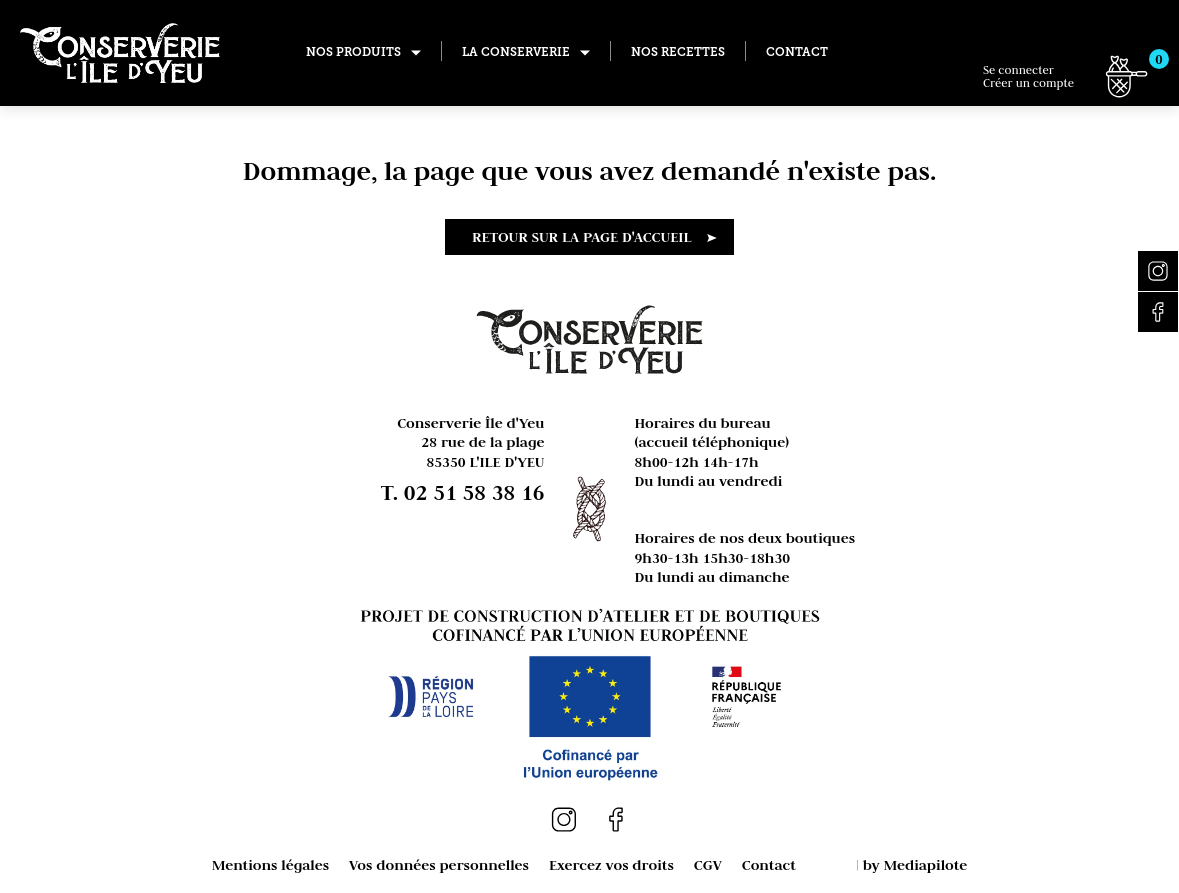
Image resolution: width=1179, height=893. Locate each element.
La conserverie (516, 52)
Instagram (1158, 271)
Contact (797, 52)
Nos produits (353, 52)
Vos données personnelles (439, 864)
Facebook (1158, 312)
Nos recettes (678, 52)
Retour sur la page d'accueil (581, 236)
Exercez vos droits (611, 864)
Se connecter (1028, 76)
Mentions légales (270, 864)
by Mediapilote (915, 864)
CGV (708, 864)
